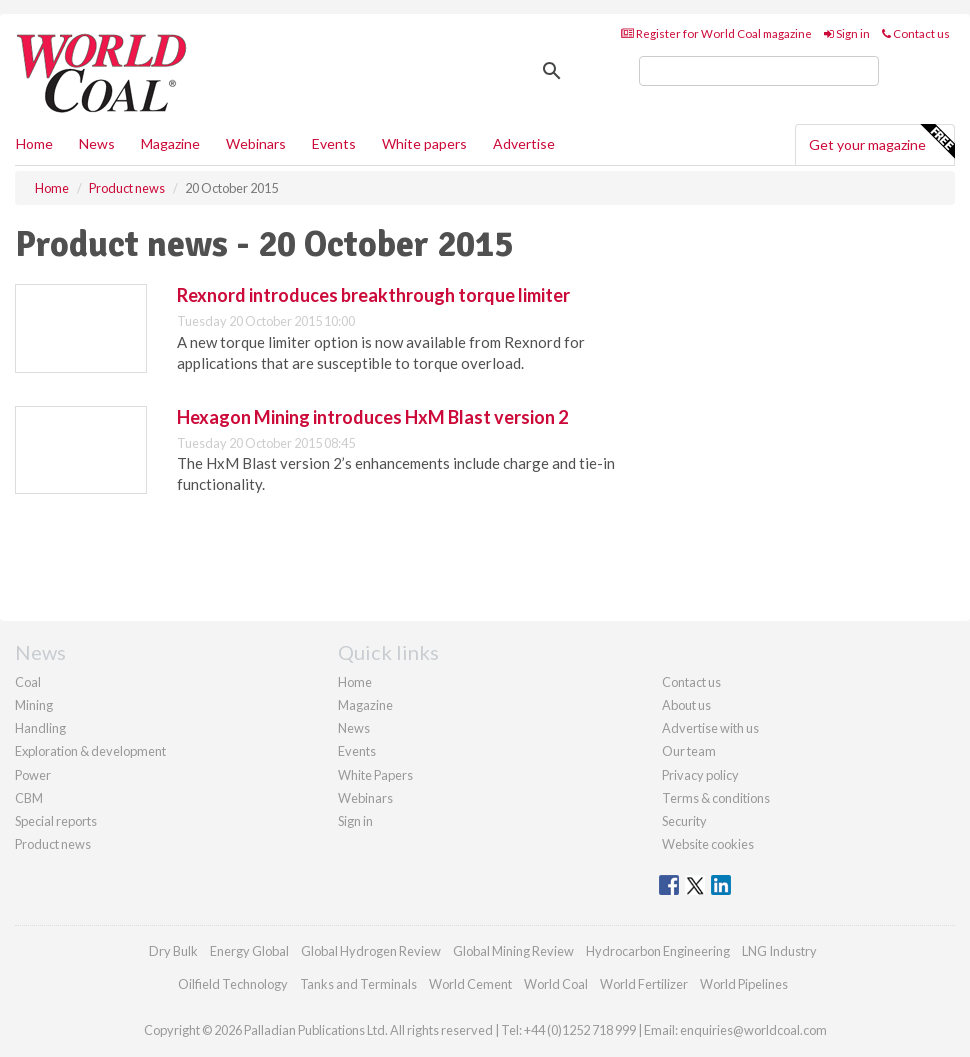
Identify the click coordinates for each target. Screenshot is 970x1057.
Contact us (916, 33)
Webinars (256, 143)
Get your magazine (881, 142)
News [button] (97, 143)
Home (34, 143)
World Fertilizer (644, 984)
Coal (28, 682)
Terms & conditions (716, 798)
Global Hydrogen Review (371, 951)
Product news (53, 844)
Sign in (847, 33)
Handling (40, 728)
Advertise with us (710, 728)
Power (33, 775)
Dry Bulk (173, 951)
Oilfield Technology (233, 984)
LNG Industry (779, 951)
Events (334, 143)
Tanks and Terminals (358, 984)
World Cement (470, 984)
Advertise (524, 143)
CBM (29, 798)
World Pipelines (744, 984)
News (354, 728)
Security (684, 821)
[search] (759, 71)
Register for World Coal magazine (716, 33)
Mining (34, 705)
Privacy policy (700, 775)
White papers (424, 143)
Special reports (56, 821)
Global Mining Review (513, 951)
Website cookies (708, 844)
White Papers (375, 775)
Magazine (170, 143)
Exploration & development (90, 751)
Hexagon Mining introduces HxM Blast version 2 (372, 417)
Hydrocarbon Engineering (658, 951)
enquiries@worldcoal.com (753, 1030)
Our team (689, 751)
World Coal (556, 984)
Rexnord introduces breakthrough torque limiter (373, 295)
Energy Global (249, 951)
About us (686, 705)
